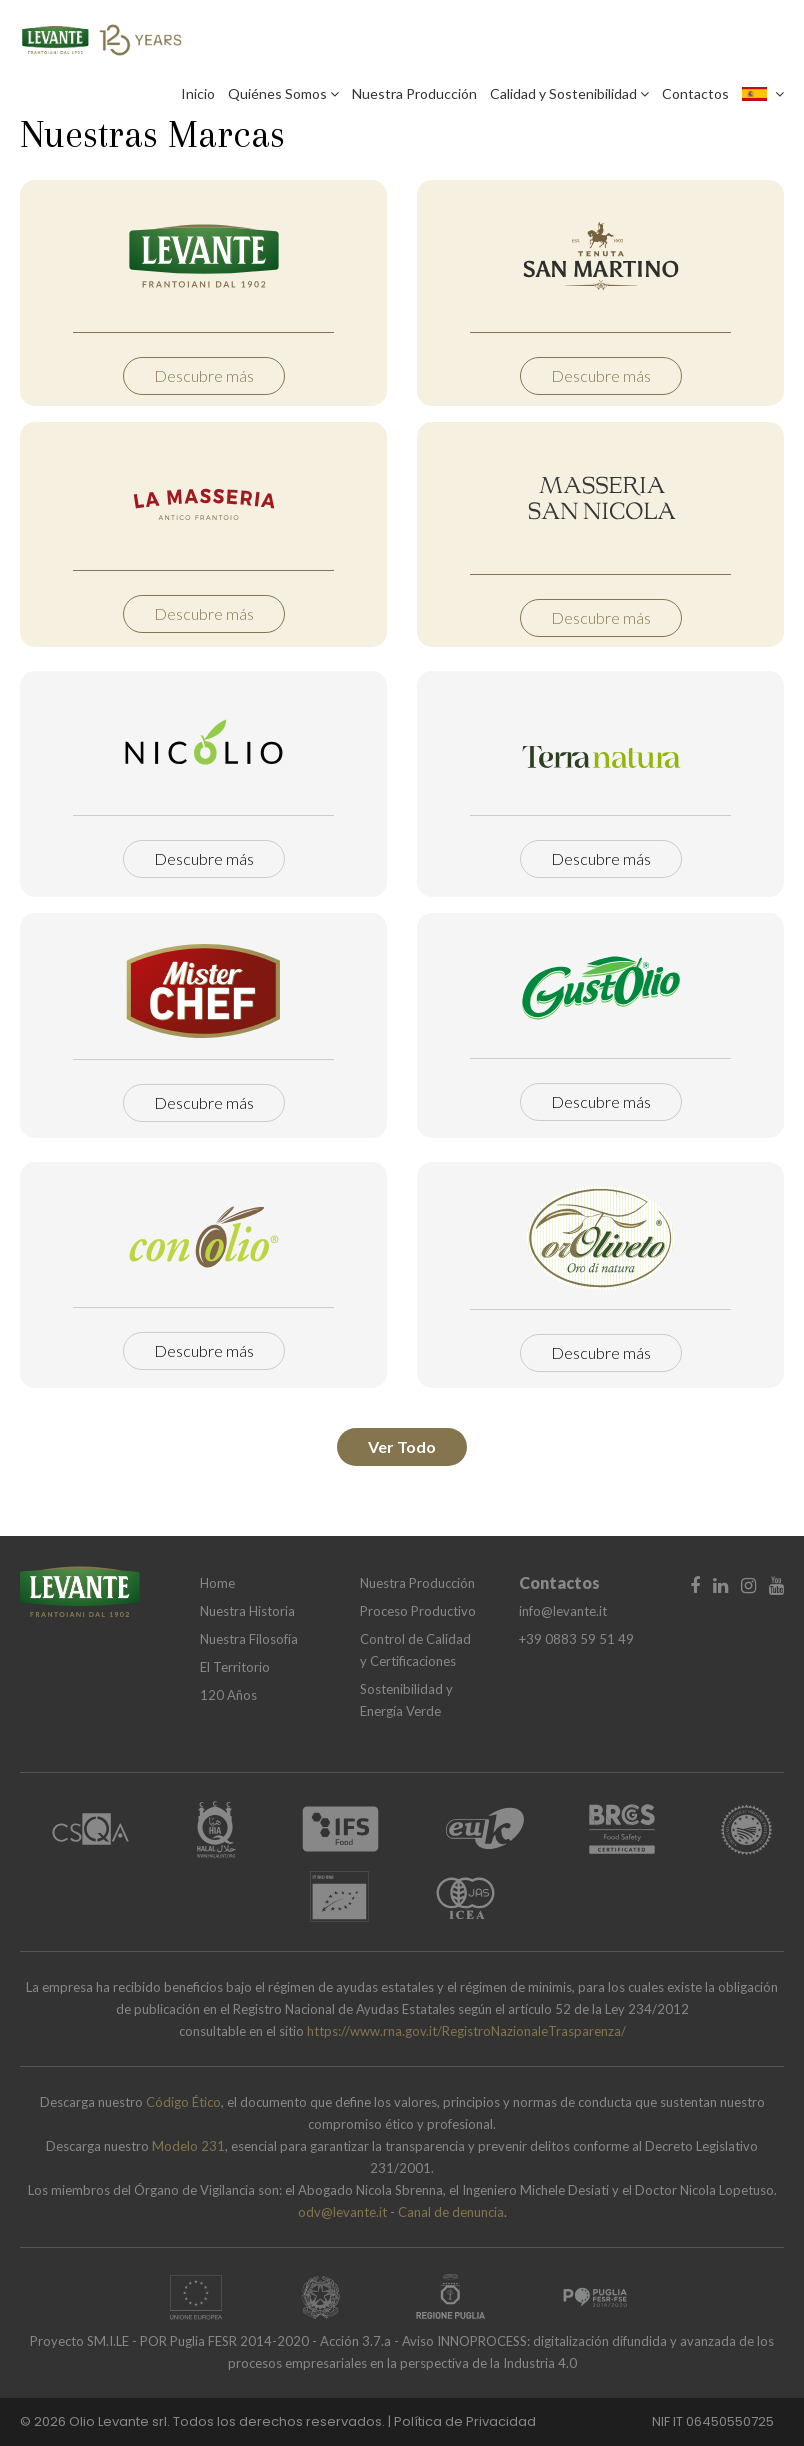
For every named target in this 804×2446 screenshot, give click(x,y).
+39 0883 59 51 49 (576, 1639)
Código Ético (183, 2102)
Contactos (695, 93)
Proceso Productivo (418, 1611)
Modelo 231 (188, 2146)
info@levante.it (563, 1611)
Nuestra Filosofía (249, 1639)
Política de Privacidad (465, 2421)
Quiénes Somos (283, 93)
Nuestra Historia (247, 1611)
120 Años (228, 1695)
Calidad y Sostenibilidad (569, 93)
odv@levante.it (342, 2212)
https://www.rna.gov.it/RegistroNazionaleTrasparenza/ (466, 2031)
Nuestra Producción (414, 93)
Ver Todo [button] (402, 1446)
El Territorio (235, 1667)
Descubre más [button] (204, 375)
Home (217, 1583)
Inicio (198, 93)
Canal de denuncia (451, 2212)
